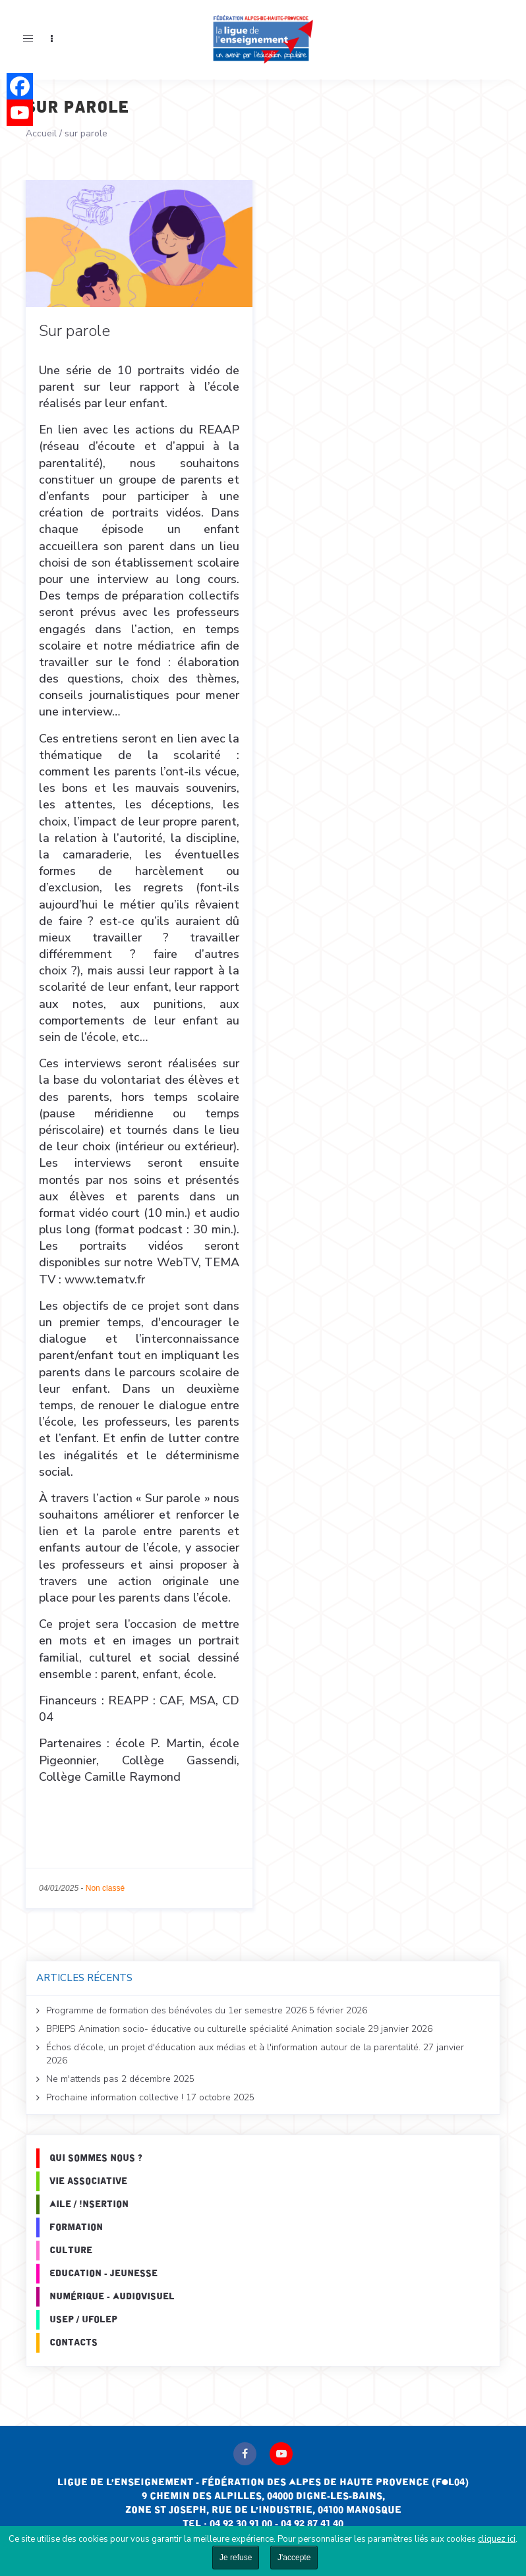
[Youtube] (20, 112)
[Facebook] (20, 86)
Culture (70, 2250)
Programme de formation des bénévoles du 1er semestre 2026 (176, 2010)
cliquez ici (496, 2539)
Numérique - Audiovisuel (112, 2297)
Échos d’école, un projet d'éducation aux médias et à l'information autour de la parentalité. (233, 2047)
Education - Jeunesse (103, 2274)
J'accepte (294, 2557)
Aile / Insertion (89, 2204)
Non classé (105, 1888)
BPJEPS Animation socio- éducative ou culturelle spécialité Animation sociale (205, 2029)
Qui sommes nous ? (95, 2158)
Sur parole (74, 330)
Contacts (73, 2343)
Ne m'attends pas (82, 2079)
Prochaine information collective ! (114, 2097)
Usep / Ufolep (83, 2320)
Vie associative (88, 2181)
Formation (76, 2227)
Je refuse (235, 2557)
